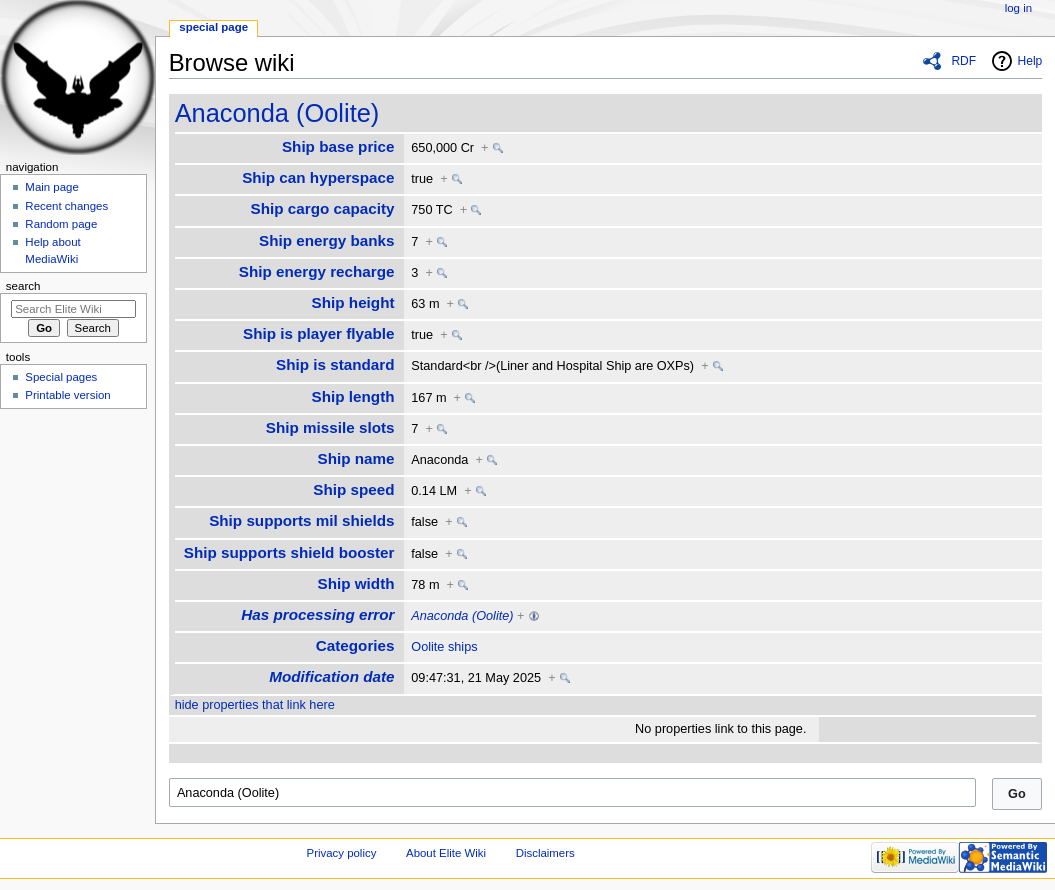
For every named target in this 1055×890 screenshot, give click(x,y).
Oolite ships (444, 647)
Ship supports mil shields (301, 520)
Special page (213, 27)
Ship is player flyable (319, 333)
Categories (355, 645)
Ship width (356, 583)
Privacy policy (342, 853)
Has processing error (317, 614)
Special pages (61, 377)
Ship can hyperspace (318, 177)
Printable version (67, 395)
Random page (61, 224)
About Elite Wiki (446, 853)
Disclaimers (545, 853)
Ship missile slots (330, 427)
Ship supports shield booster (289, 552)
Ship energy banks (326, 240)
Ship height (353, 302)
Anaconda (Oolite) (277, 113)
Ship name (355, 458)
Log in (1018, 8)
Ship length (353, 396)
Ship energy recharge (317, 271)
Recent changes (66, 206)
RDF (963, 61)
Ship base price (338, 146)
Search (23, 286)
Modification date (331, 676)
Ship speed (353, 489)
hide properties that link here (255, 705)
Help (1030, 61)
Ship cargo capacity (323, 208)
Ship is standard (335, 364)
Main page (52, 187)
